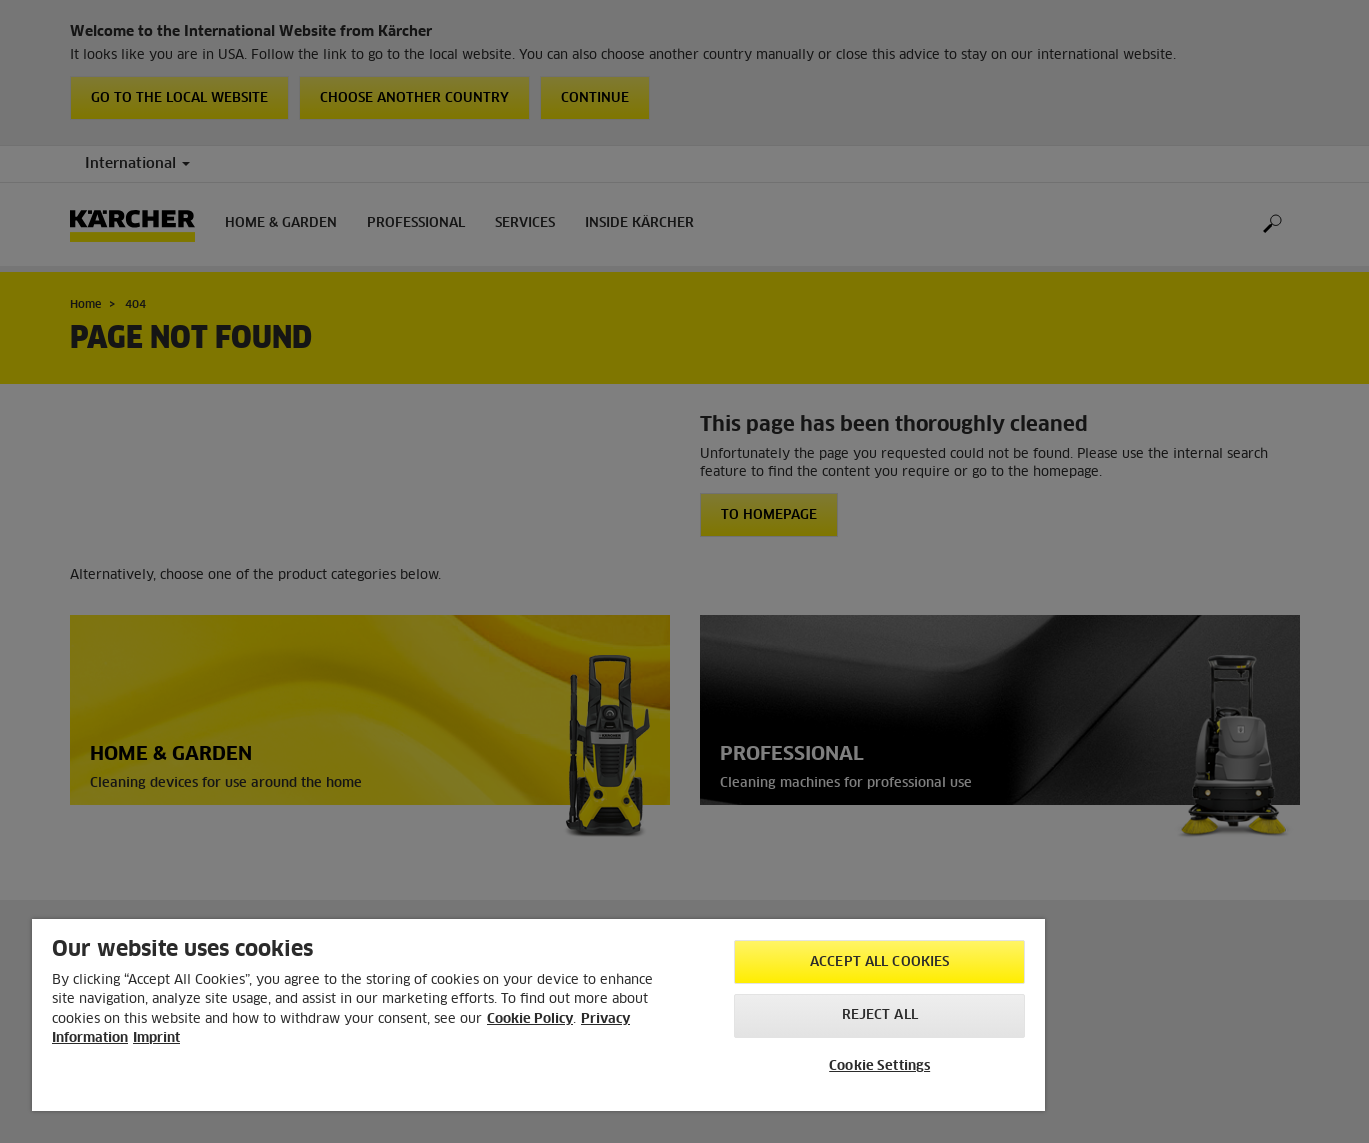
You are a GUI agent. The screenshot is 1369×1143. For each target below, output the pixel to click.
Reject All (880, 1015)
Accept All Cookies (879, 962)
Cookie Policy (530, 1019)
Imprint (156, 1038)
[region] (538, 1015)
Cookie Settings (879, 1066)
